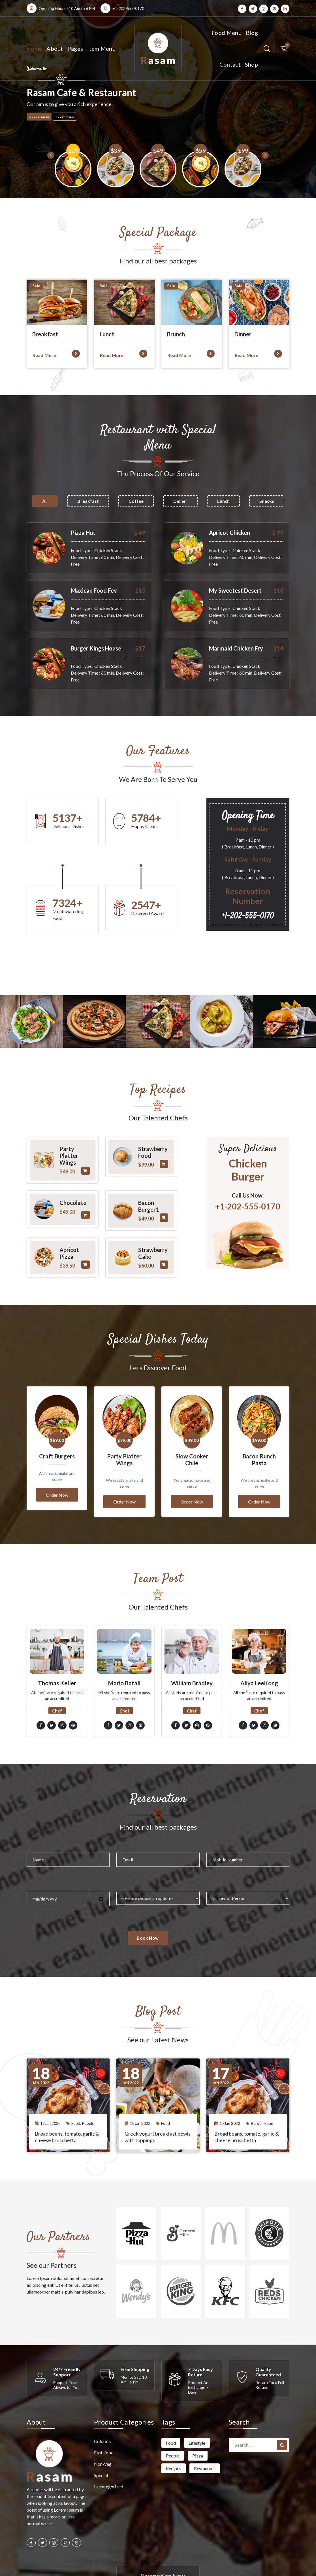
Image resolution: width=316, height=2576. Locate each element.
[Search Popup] (266, 48)
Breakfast (88, 501)
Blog (252, 32)
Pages (75, 48)
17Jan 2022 (230, 2085)
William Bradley (191, 1645)
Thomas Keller (57, 1645)
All (45, 501)
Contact (230, 64)
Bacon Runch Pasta (259, 1422)
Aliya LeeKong (259, 1645)
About (54, 48)
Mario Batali (124, 1645)
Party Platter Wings (124, 1422)
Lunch (223, 501)
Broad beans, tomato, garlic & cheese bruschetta (67, 2099)
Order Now (57, 1457)
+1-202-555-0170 (128, 8)
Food (75, 2085)
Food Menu (227, 32)
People (88, 2085)
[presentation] (35, 168)
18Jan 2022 (50, 2085)
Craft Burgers (57, 1418)
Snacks (266, 501)
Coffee (136, 501)
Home (34, 48)
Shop (251, 64)
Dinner (180, 501)
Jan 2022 (41, 2038)
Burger (257, 2085)
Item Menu (101, 48)
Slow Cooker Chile (192, 1422)
